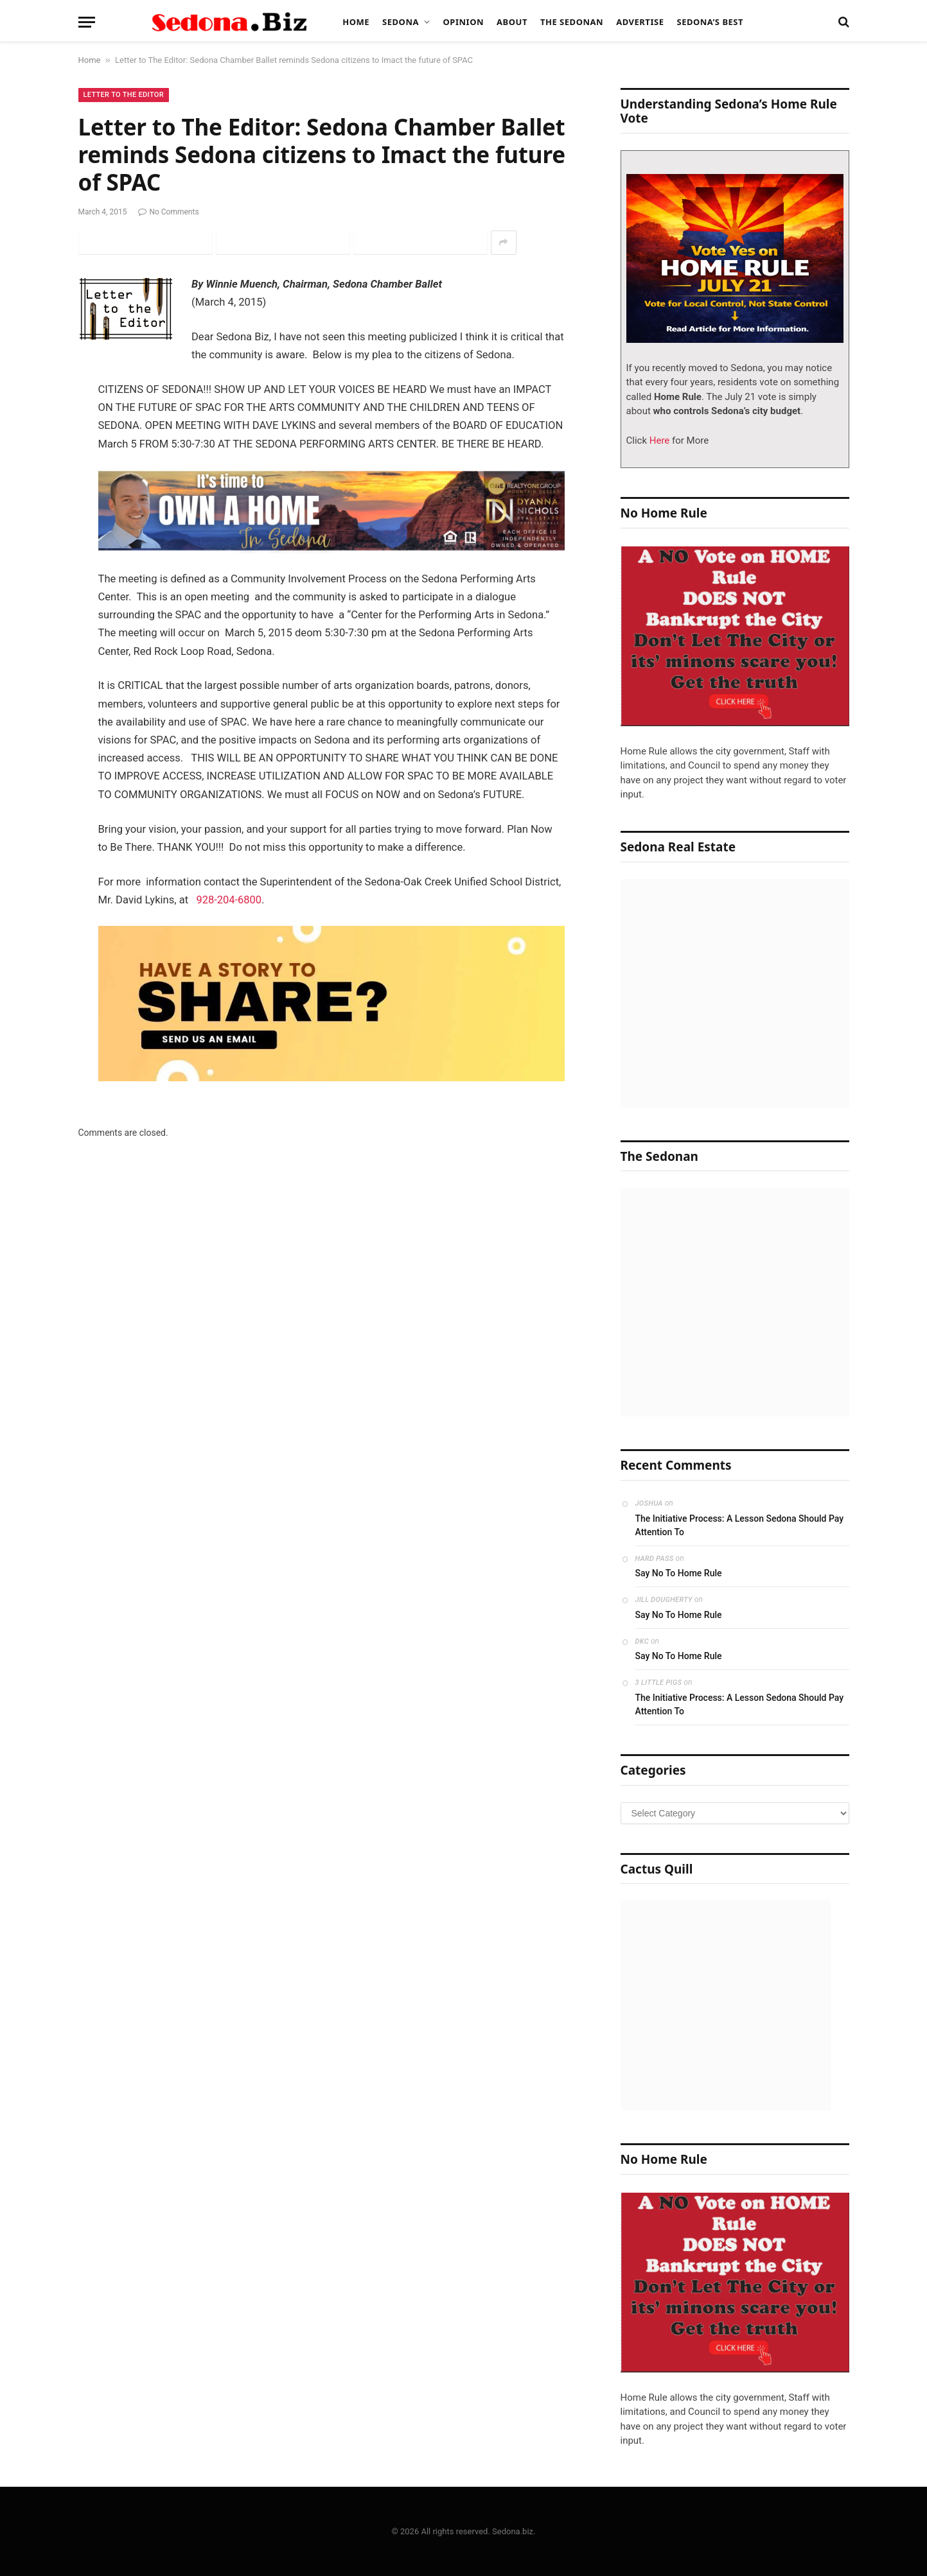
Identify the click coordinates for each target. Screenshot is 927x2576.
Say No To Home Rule (678, 1573)
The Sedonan (571, 22)
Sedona (400, 22)
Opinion (463, 22)
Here (658, 440)
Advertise (640, 22)
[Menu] (86, 22)
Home (355, 22)
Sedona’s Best (709, 22)
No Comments (168, 211)
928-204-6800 (229, 900)
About (512, 22)
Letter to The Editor (124, 95)
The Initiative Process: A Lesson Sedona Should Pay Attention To (739, 1525)
